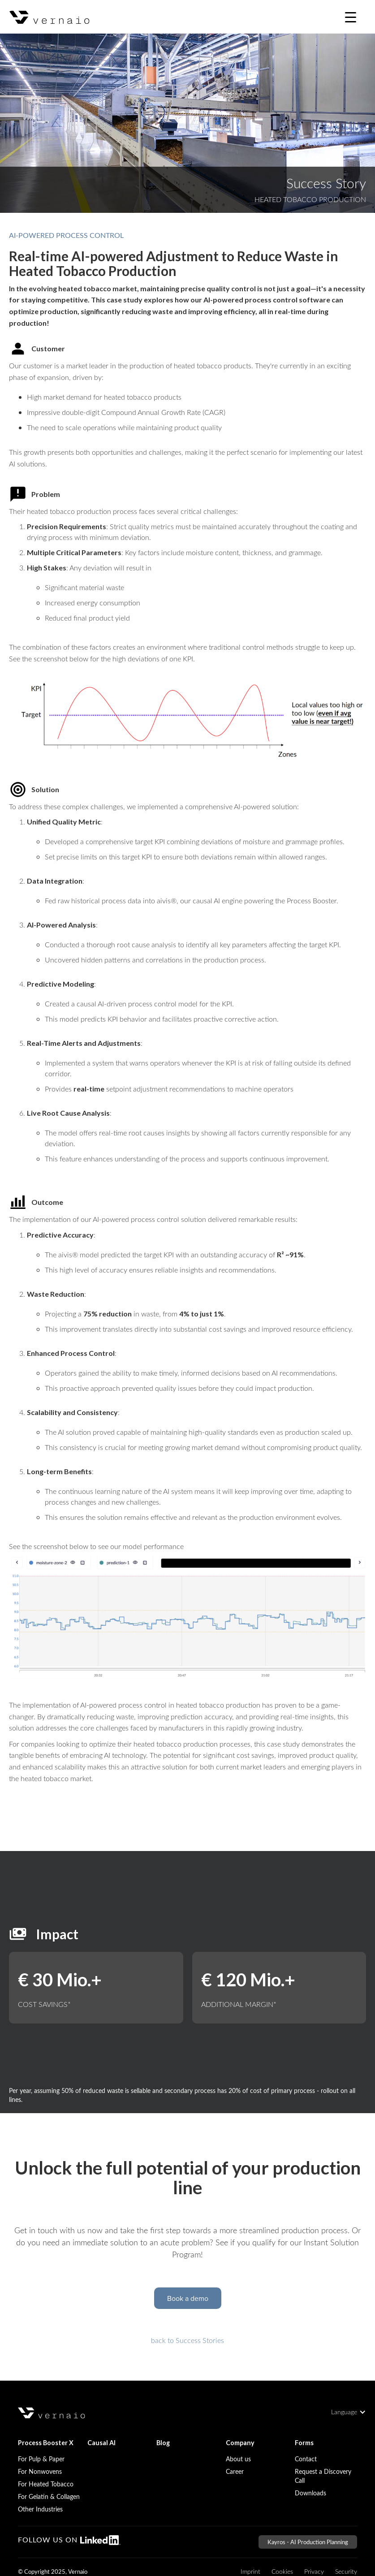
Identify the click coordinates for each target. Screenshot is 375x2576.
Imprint (250, 2571)
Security (346, 2571)
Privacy (314, 2571)
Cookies (282, 2571)
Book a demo (187, 2298)
